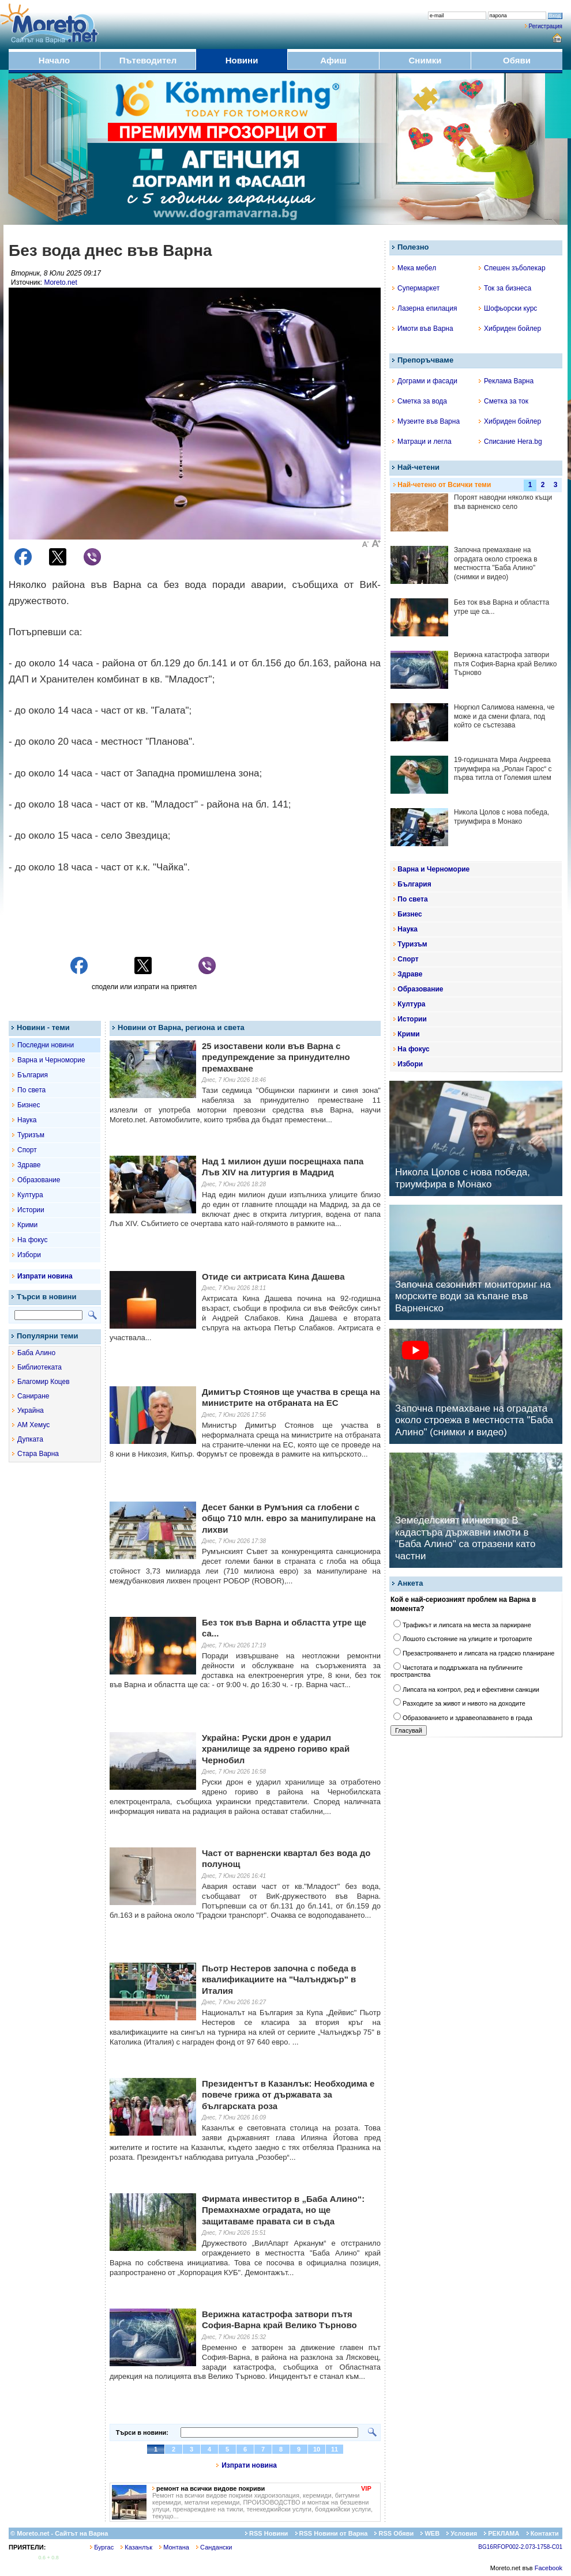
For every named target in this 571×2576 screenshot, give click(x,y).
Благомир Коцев (43, 1382)
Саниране (33, 1396)
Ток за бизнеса (505, 288)
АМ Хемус (33, 1425)
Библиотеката (39, 1367)
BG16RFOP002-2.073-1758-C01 (520, 2547)
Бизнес (28, 1105)
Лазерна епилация (424, 308)
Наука (26, 1120)
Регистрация (545, 26)
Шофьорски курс (508, 308)
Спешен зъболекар (512, 268)
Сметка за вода (419, 401)
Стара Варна (38, 1454)
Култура (30, 1195)
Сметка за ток (503, 401)
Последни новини (45, 1045)
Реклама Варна (506, 381)
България (32, 1075)
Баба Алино (36, 1353)
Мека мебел (414, 268)
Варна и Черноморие (51, 1060)
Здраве (29, 1165)
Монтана (174, 2547)
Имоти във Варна (422, 329)
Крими (27, 1225)
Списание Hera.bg (510, 441)
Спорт (27, 1150)
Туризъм (30, 1135)
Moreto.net (60, 282)
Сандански (214, 2547)
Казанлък (136, 2547)
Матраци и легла (422, 441)
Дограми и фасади (424, 381)
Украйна (30, 1410)
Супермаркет (415, 288)
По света (31, 1090)
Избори (29, 1255)
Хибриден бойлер (510, 329)
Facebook (548, 2567)
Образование (38, 1180)
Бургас (102, 2547)
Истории (30, 1210)
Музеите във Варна (426, 421)
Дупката (30, 1439)
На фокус (32, 1240)
